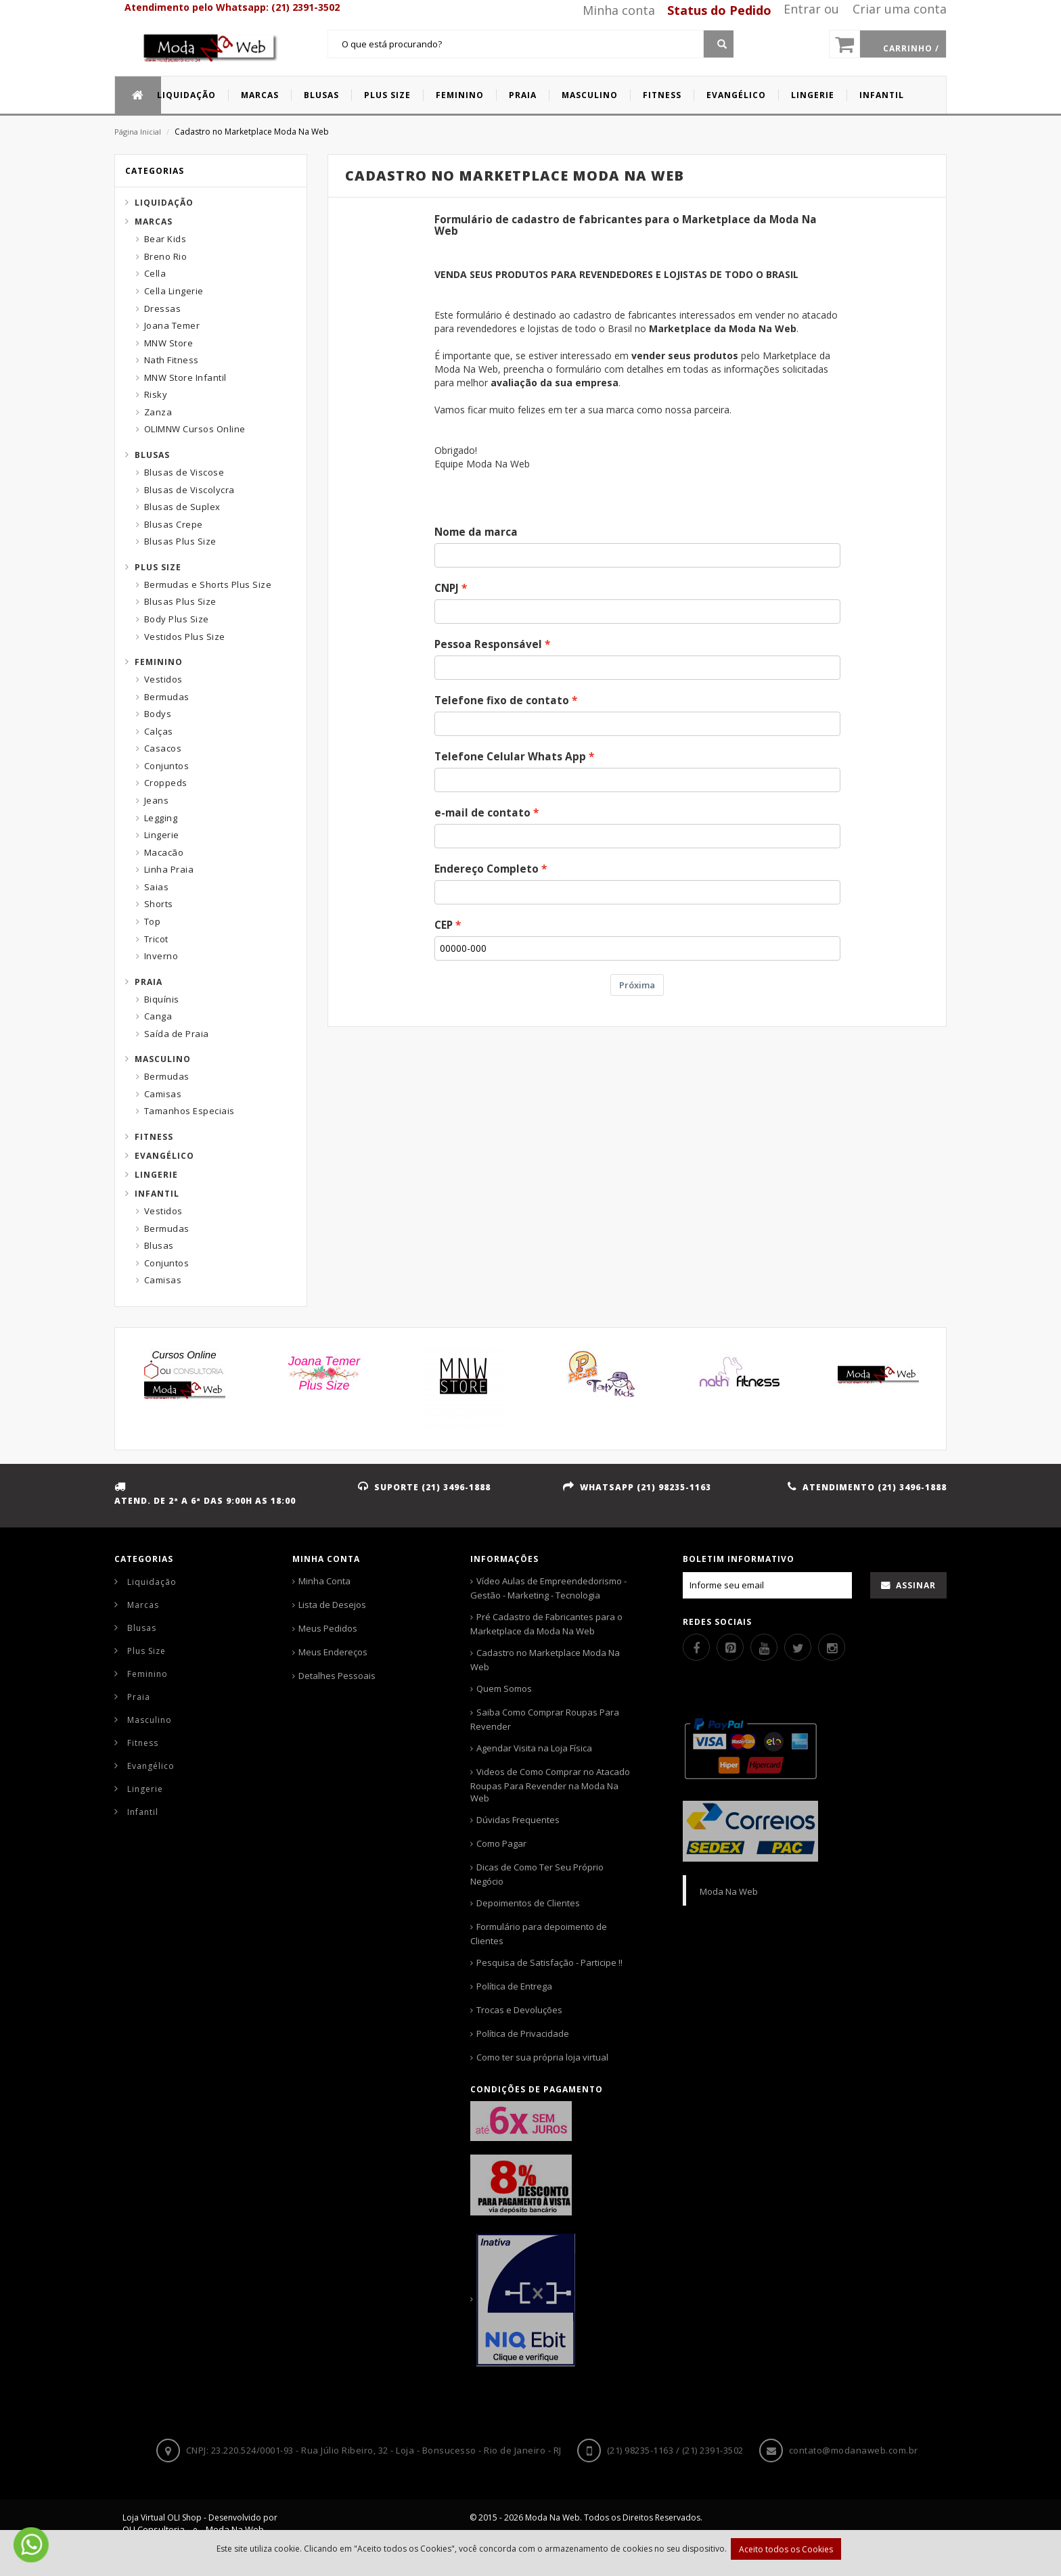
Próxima (637, 985)
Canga (158, 1016)
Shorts (158, 904)
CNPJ (446, 588)
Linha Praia (169, 869)
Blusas (152, 455)
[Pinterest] (730, 1647)
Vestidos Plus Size (184, 636)
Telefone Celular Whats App (510, 757)
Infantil (157, 1193)
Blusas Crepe (173, 524)
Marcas (154, 221)
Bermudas (166, 697)
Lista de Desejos (332, 1604)
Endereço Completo (486, 869)
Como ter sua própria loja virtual (542, 2057)
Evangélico (164, 1156)
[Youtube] (763, 1647)
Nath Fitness (171, 360)
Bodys (158, 714)
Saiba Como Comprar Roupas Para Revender (544, 1719)
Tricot (156, 939)
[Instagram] (831, 1647)
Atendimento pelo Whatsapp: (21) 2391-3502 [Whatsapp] (232, 7)
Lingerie (161, 835)
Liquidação (164, 202)
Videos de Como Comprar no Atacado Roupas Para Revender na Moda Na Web (550, 1785)
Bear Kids (165, 239)
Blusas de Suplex (182, 507)
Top (152, 921)
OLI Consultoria (153, 2529)
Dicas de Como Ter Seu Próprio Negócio (537, 1874)
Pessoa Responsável (488, 644)
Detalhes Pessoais (337, 1676)
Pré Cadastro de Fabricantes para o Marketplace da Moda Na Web (546, 1624)
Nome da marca (476, 532)
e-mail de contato (482, 813)
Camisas (163, 1094)
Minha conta (619, 10)
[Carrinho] (888, 44)
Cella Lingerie (174, 291)
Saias (156, 887)
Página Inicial (137, 132)
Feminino (159, 662)
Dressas (162, 308)
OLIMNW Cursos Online (195, 429)
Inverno (161, 956)
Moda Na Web (729, 1891)
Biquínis (161, 999)
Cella (155, 273)
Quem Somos (504, 1688)
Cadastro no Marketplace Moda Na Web (545, 1660)
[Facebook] (696, 1647)
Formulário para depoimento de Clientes (538, 1933)
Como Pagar (501, 1843)
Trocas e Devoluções (519, 2010)
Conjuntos (166, 766)
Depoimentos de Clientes (528, 1903)
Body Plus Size (176, 619)
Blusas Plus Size (180, 541)
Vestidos (163, 679)
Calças (158, 731)
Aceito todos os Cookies (786, 2549)
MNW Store (169, 343)
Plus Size (158, 567)
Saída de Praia (176, 1034)
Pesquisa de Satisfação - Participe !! (549, 1962)
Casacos (163, 748)
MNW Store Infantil (185, 377)
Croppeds (165, 783)
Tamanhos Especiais (189, 1111)
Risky (156, 394)
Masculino (163, 1059)
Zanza (158, 412)
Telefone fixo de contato (501, 700)
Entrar (802, 9)
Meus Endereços (332, 1652)
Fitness (154, 1137)
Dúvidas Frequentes (518, 1820)
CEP (443, 925)
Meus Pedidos (327, 1628)
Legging (161, 818)
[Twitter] (797, 1647)
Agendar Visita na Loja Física (534, 1748)
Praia (148, 982)
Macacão (164, 852)
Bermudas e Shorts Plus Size (208, 584)
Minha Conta (324, 1581)
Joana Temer (172, 325)
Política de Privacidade (522, 2033)
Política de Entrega (514, 1986)
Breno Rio (165, 256)
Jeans (156, 800)
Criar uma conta (900, 9)
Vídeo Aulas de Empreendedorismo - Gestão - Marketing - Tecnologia (548, 1588)
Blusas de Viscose (184, 472)
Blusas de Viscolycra (189, 490)
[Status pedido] (714, 10)
